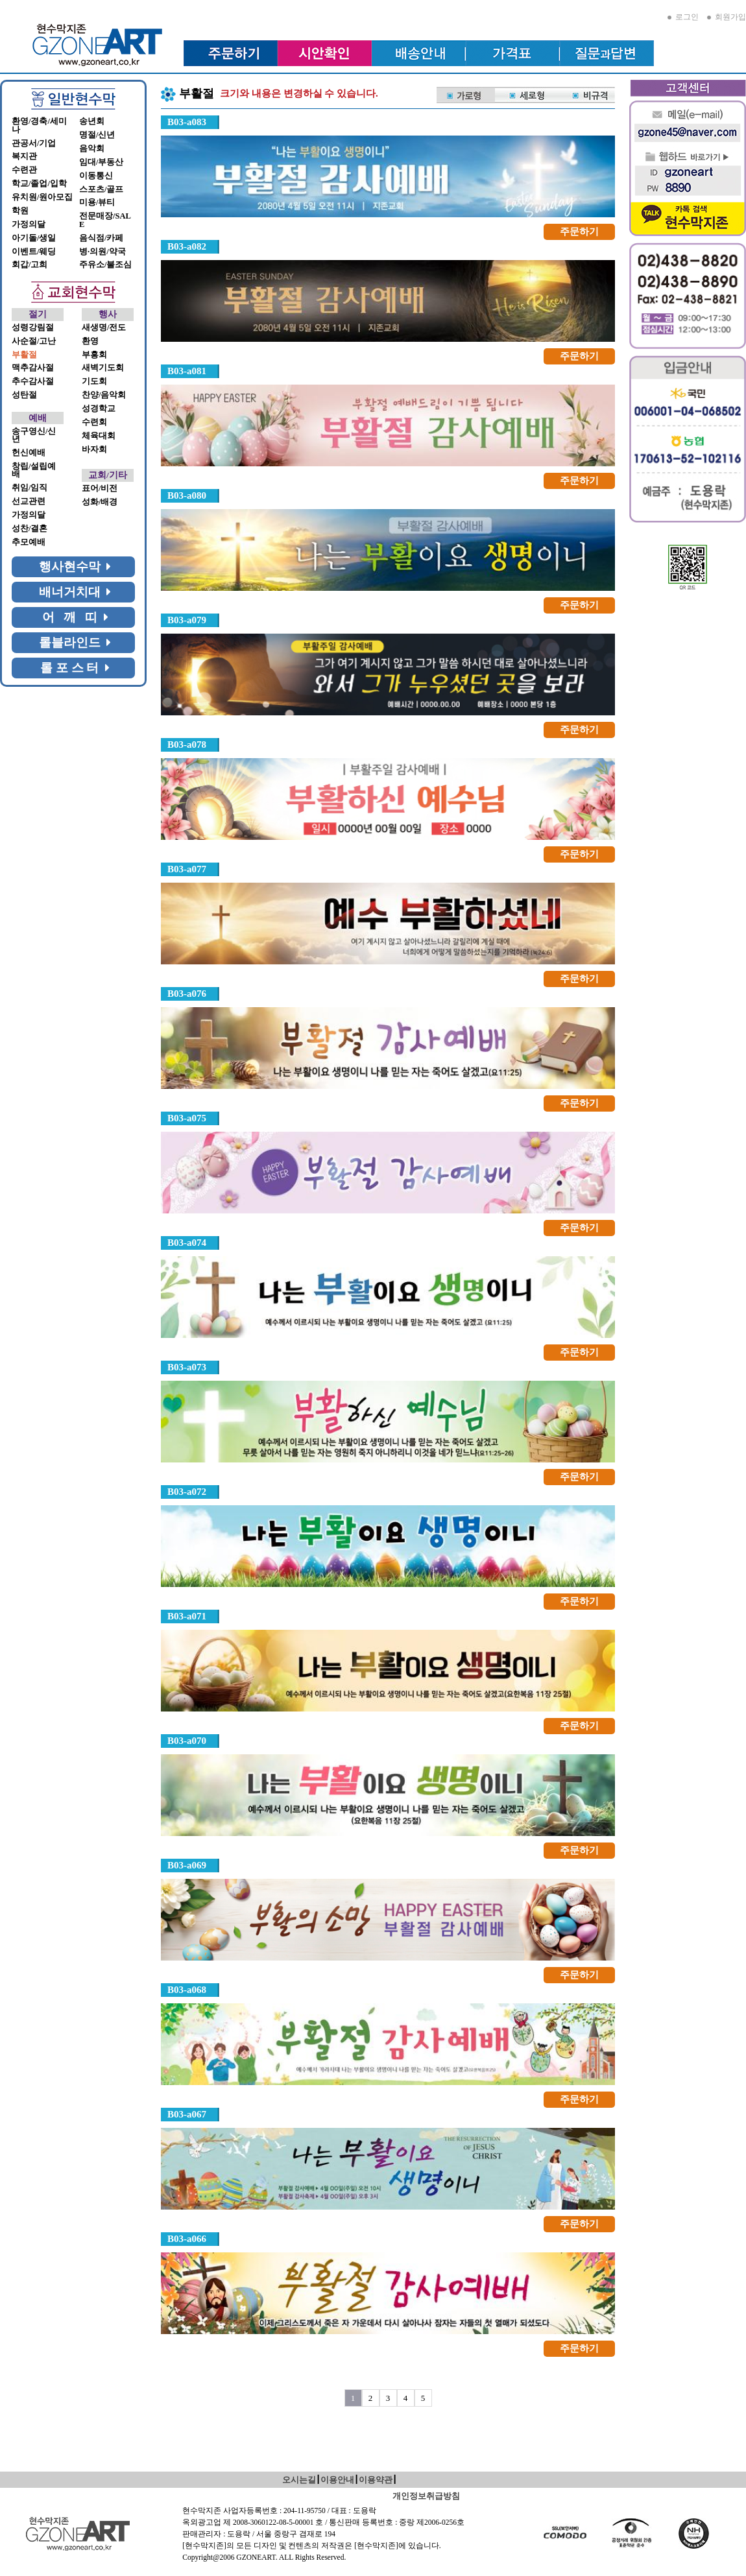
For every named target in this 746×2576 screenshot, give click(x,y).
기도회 (94, 381)
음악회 (91, 148)
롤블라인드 (75, 642)
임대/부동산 (101, 162)
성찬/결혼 (29, 528)
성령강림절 (33, 327)
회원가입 (726, 16)
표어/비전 (99, 488)
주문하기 (579, 231)
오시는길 (299, 2480)
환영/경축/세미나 (39, 125)
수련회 (94, 422)
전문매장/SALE (105, 220)
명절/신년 (97, 134)
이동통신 (96, 175)
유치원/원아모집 (42, 197)
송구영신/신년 (34, 435)
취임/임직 (29, 487)
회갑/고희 (29, 264)
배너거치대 (75, 592)
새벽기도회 (103, 367)
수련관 (24, 169)
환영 (90, 341)
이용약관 (375, 2480)
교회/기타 (107, 475)
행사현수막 (75, 566)
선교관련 (28, 501)
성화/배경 (99, 502)
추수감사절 (33, 381)
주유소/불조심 (105, 264)
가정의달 (28, 224)
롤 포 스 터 (75, 667)
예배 (38, 418)
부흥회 (94, 354)
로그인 (683, 16)
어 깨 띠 (75, 617)
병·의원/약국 (102, 251)
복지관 (24, 156)
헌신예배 (28, 452)
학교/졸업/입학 (39, 183)
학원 (20, 210)
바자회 (94, 449)
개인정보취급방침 (426, 2496)
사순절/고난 (34, 341)
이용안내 (337, 2480)
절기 (38, 314)
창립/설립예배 (34, 470)
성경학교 (98, 408)
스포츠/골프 (101, 189)
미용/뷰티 (97, 202)
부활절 (24, 354)
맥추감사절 (33, 367)
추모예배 (28, 542)
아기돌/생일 (34, 238)
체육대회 (98, 435)
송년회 (91, 121)
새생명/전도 (104, 327)
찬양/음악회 (104, 395)
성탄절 (24, 395)
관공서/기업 (34, 143)
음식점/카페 (101, 238)
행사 (108, 314)
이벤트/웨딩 (34, 251)
